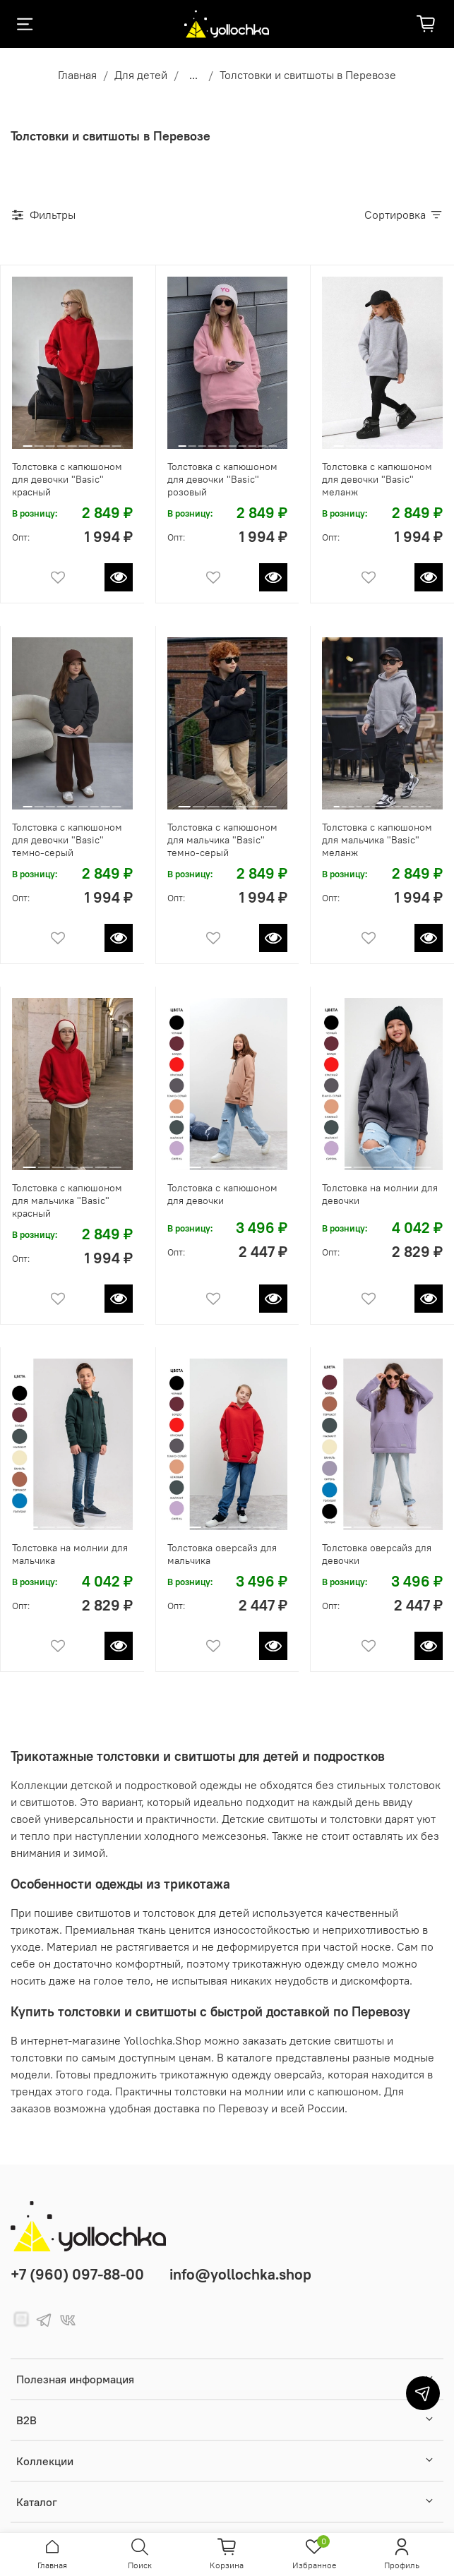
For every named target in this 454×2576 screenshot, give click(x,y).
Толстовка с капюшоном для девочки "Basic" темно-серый (67, 840)
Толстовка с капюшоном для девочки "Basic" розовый (222, 479)
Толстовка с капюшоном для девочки (222, 1194)
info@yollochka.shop (240, 2274)
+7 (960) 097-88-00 (77, 2274)
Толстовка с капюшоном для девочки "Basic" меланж (377, 479)
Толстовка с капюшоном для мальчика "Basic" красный (67, 1200)
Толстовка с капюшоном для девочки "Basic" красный (67, 479)
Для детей (140, 75)
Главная (77, 75)
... (193, 74)
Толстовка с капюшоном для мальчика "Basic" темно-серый (222, 840)
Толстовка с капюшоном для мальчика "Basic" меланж (377, 840)
